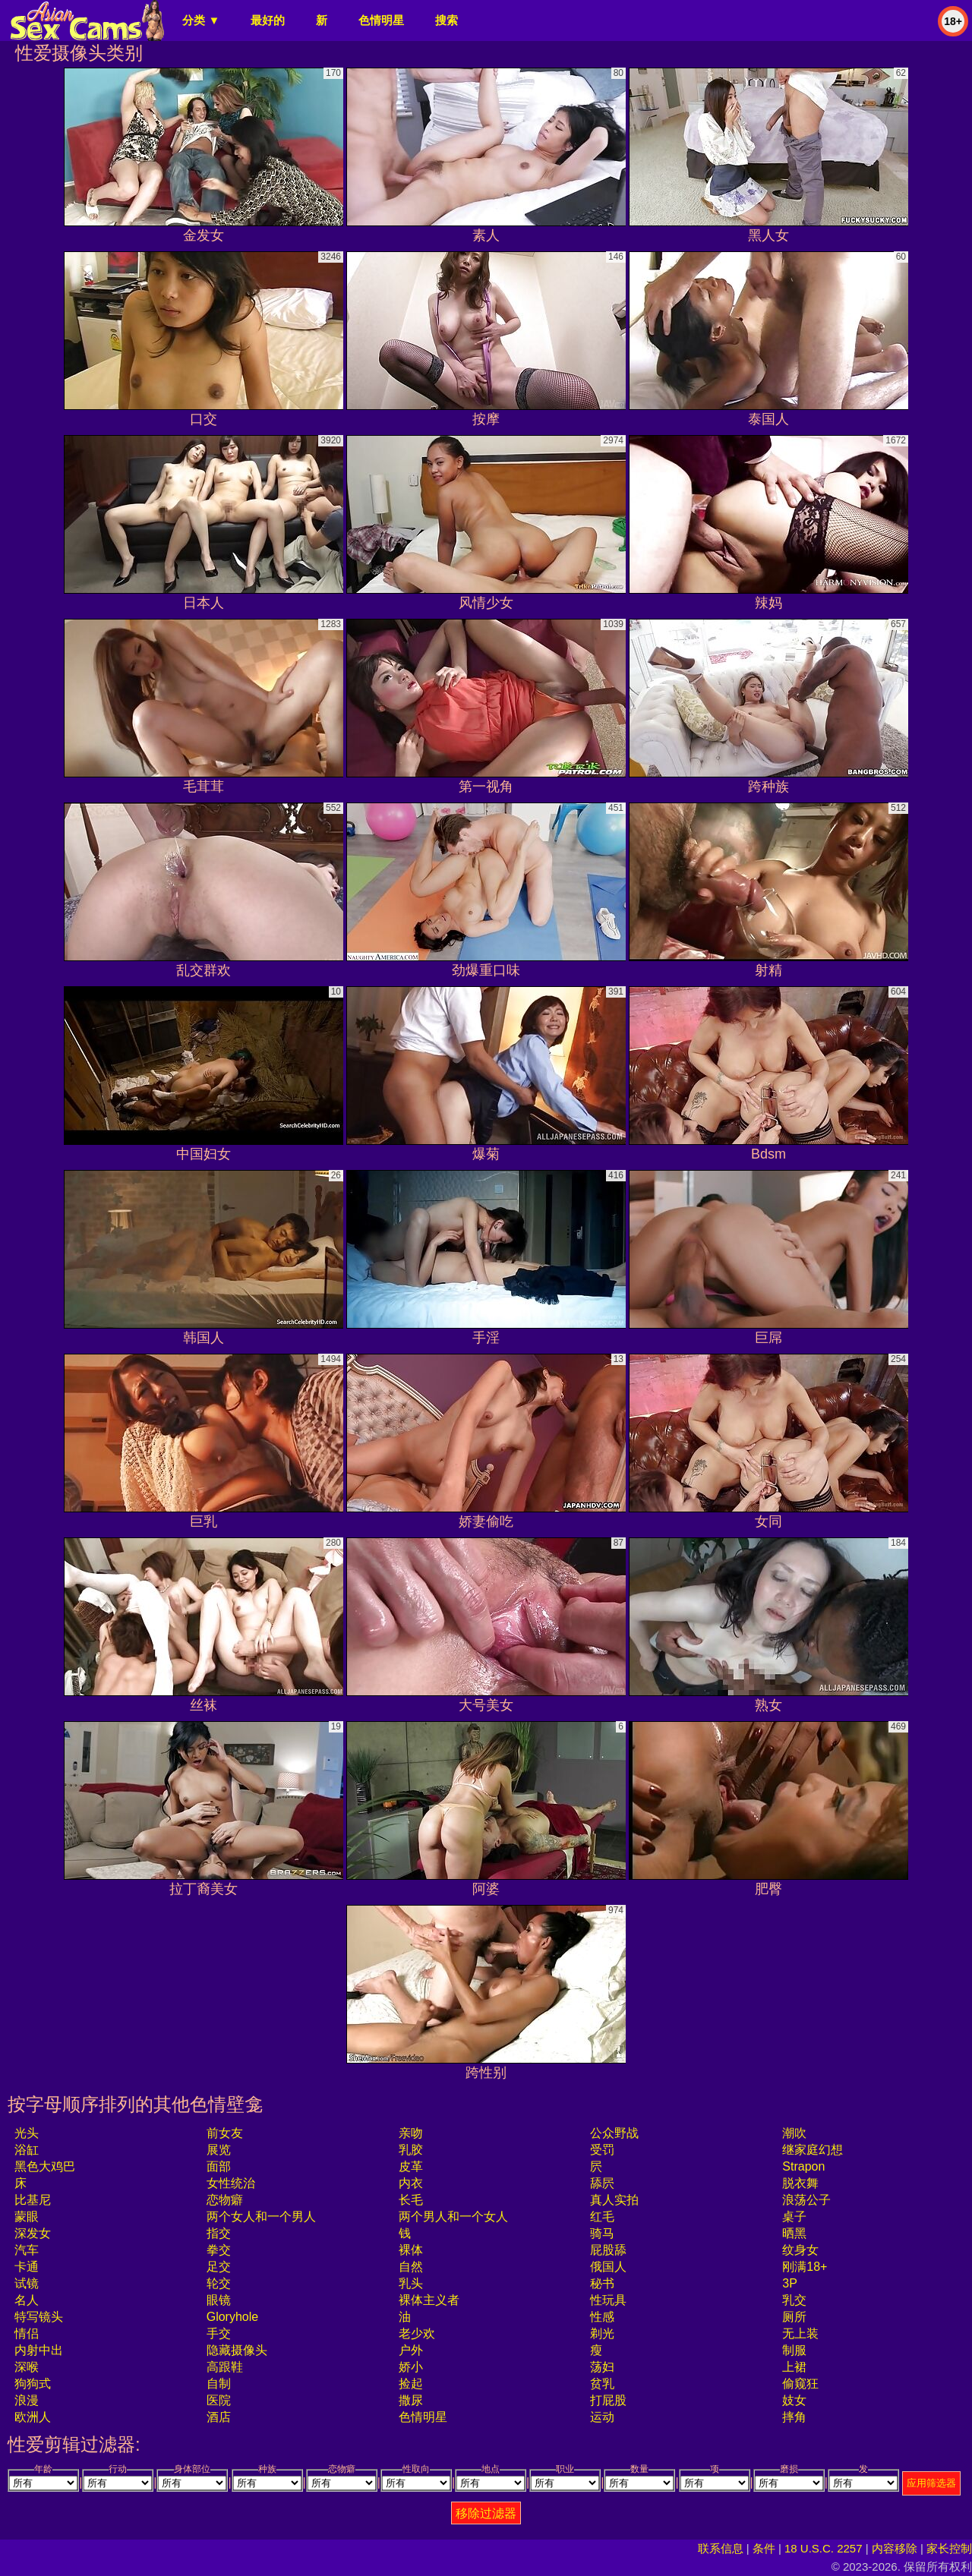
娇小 (411, 2366)
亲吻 (411, 2133)
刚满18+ (804, 2266)
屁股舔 (608, 2249)
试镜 (26, 2283)
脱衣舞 (800, 2183)
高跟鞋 (225, 2366)
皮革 (411, 2166)
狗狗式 (32, 2383)
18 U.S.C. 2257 (823, 2548)
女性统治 (231, 2183)
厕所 (794, 2316)
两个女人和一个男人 (261, 2216)
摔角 (794, 2416)
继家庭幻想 (812, 2149)
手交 (219, 2333)
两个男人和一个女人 (453, 2216)
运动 (602, 2416)
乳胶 (411, 2149)
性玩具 (608, 2300)
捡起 (411, 2383)
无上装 (800, 2333)
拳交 (219, 2249)
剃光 (602, 2333)
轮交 (219, 2283)
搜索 (446, 20)
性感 (602, 2316)
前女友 (225, 2133)
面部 (219, 2166)
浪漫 (26, 2400)
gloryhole (232, 2316)
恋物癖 (225, 2199)
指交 (219, 2233)
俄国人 (608, 2266)
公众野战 (614, 2133)
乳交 (794, 2300)
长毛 (411, 2199)
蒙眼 (26, 2216)
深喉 (26, 2366)
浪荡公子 (806, 2199)
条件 (764, 2548)
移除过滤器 (486, 2513)
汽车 (26, 2249)
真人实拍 (614, 2199)
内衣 (411, 2183)
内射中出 (38, 2350)
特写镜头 (38, 2316)
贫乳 (602, 2383)
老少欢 (417, 2333)
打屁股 (608, 2400)
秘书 (602, 2283)
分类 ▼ (200, 20)
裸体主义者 (429, 2300)
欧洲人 (32, 2416)
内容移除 (894, 2548)
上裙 (794, 2366)
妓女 (794, 2400)
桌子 (794, 2216)
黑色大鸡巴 (44, 2166)
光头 (26, 2133)
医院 (219, 2400)
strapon (803, 2166)
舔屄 (602, 2183)
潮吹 (794, 2133)
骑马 (602, 2233)
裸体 (411, 2249)
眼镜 (219, 2300)
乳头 (411, 2283)
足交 (219, 2266)
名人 (26, 2300)
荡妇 (602, 2366)
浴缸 (26, 2149)
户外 (411, 2350)
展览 (219, 2149)
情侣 (26, 2333)
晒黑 (794, 2233)
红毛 (602, 2216)
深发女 (32, 2233)
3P (789, 2283)
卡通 (26, 2266)
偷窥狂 (800, 2383)
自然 (411, 2266)
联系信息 (720, 2548)
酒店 (219, 2416)
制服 (794, 2350)
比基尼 (32, 2199)
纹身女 (800, 2249)
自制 (219, 2383)
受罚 (602, 2149)
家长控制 (949, 2548)
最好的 (268, 20)
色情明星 (381, 20)
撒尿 (411, 2400)
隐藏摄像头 (237, 2350)
